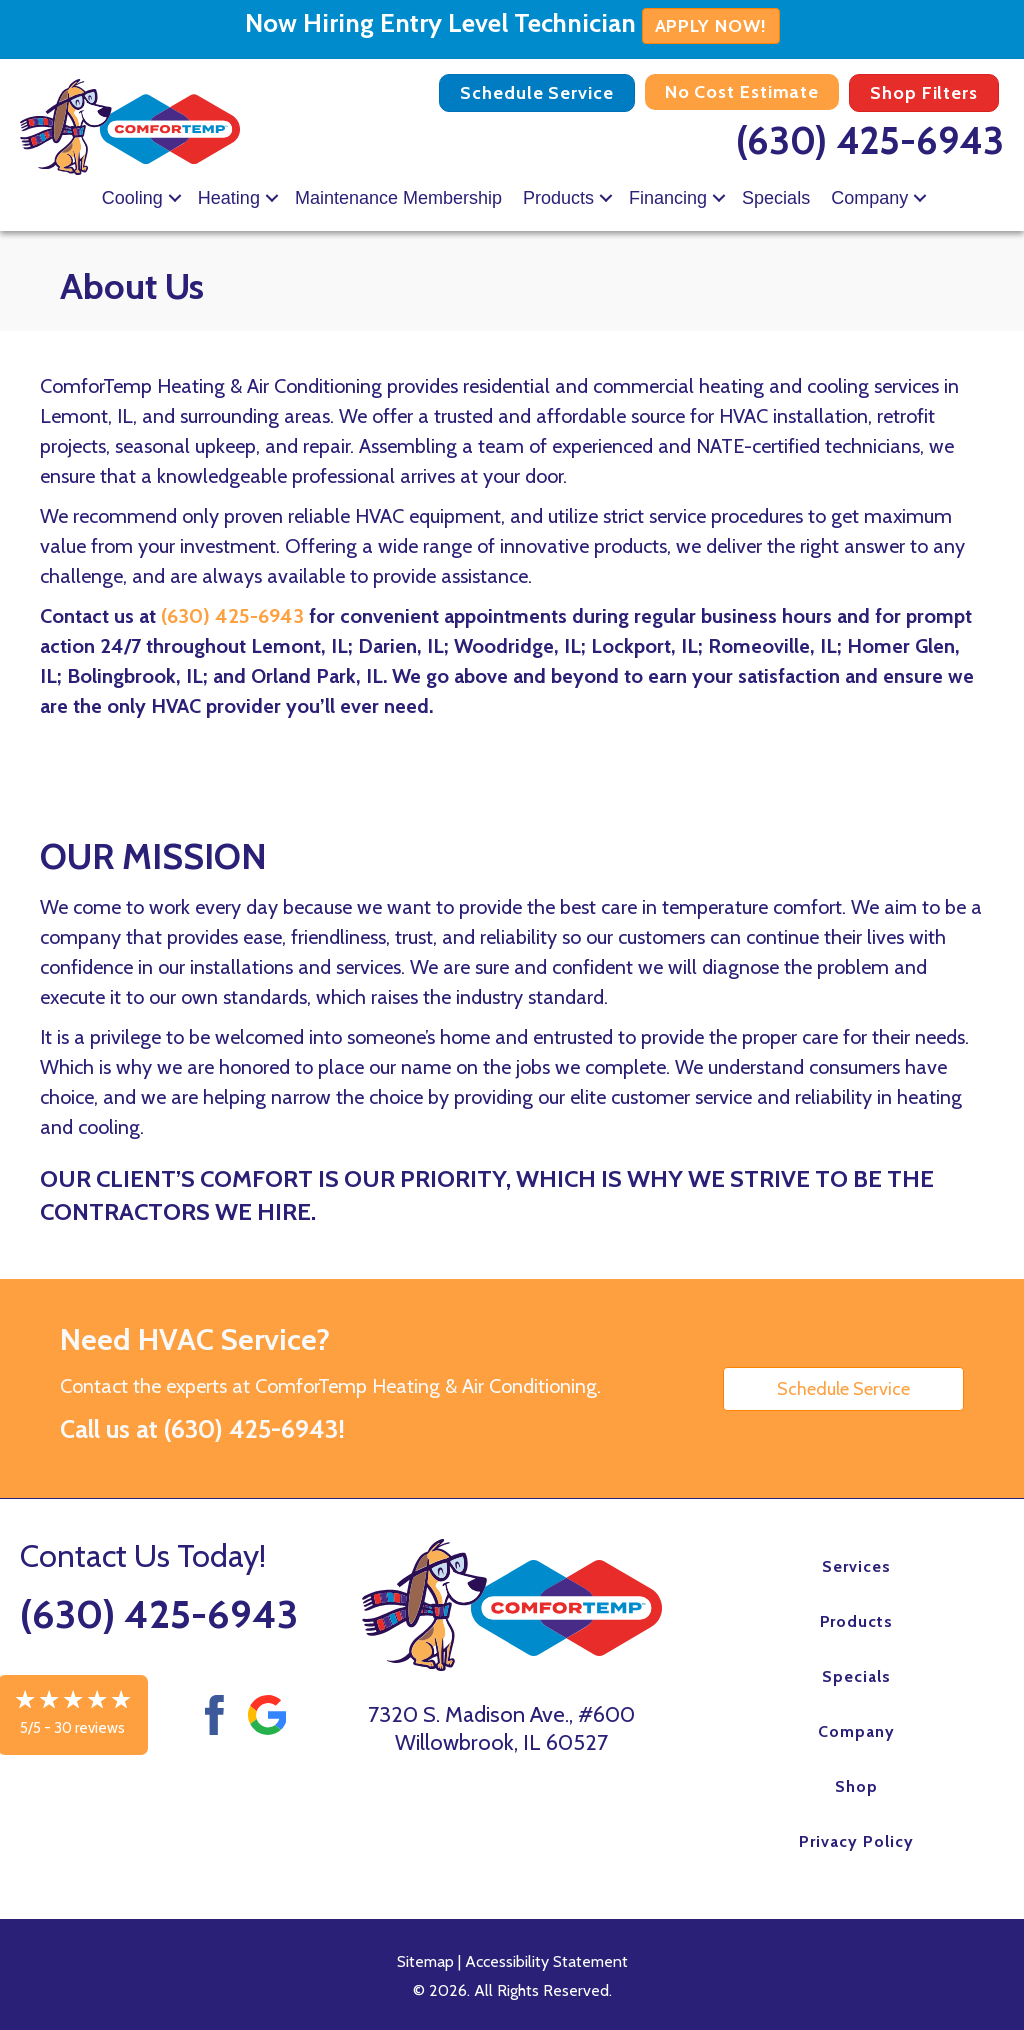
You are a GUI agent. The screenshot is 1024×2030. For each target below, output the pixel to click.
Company (869, 198)
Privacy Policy (856, 1841)
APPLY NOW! (711, 26)
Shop (856, 1786)
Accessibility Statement (546, 1961)
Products (558, 198)
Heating (229, 198)
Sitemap (425, 1961)
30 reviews (89, 1728)
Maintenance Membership (398, 198)
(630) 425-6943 (870, 140)
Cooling (132, 198)
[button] (175, 198)
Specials (776, 198)
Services (856, 1566)
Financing (668, 198)
